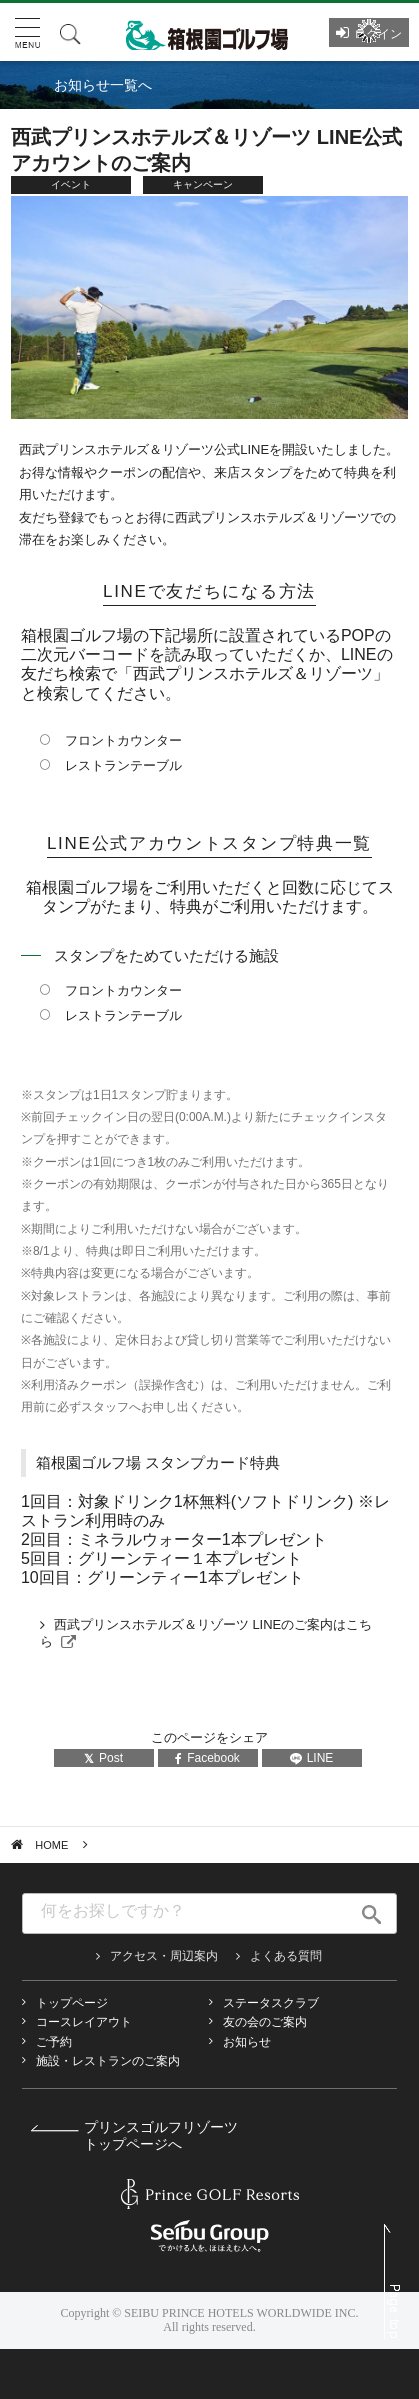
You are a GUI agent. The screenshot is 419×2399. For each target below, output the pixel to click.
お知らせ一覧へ (103, 85)
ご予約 (54, 2042)
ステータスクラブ (271, 2003)
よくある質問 (286, 1956)
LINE (312, 1758)
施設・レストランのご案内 (108, 2061)
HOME (51, 1845)
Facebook (207, 1758)
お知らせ (247, 2042)
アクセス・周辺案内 (164, 1956)
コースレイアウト (84, 2022)
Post (103, 1758)
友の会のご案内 (265, 2022)
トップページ (72, 2003)
